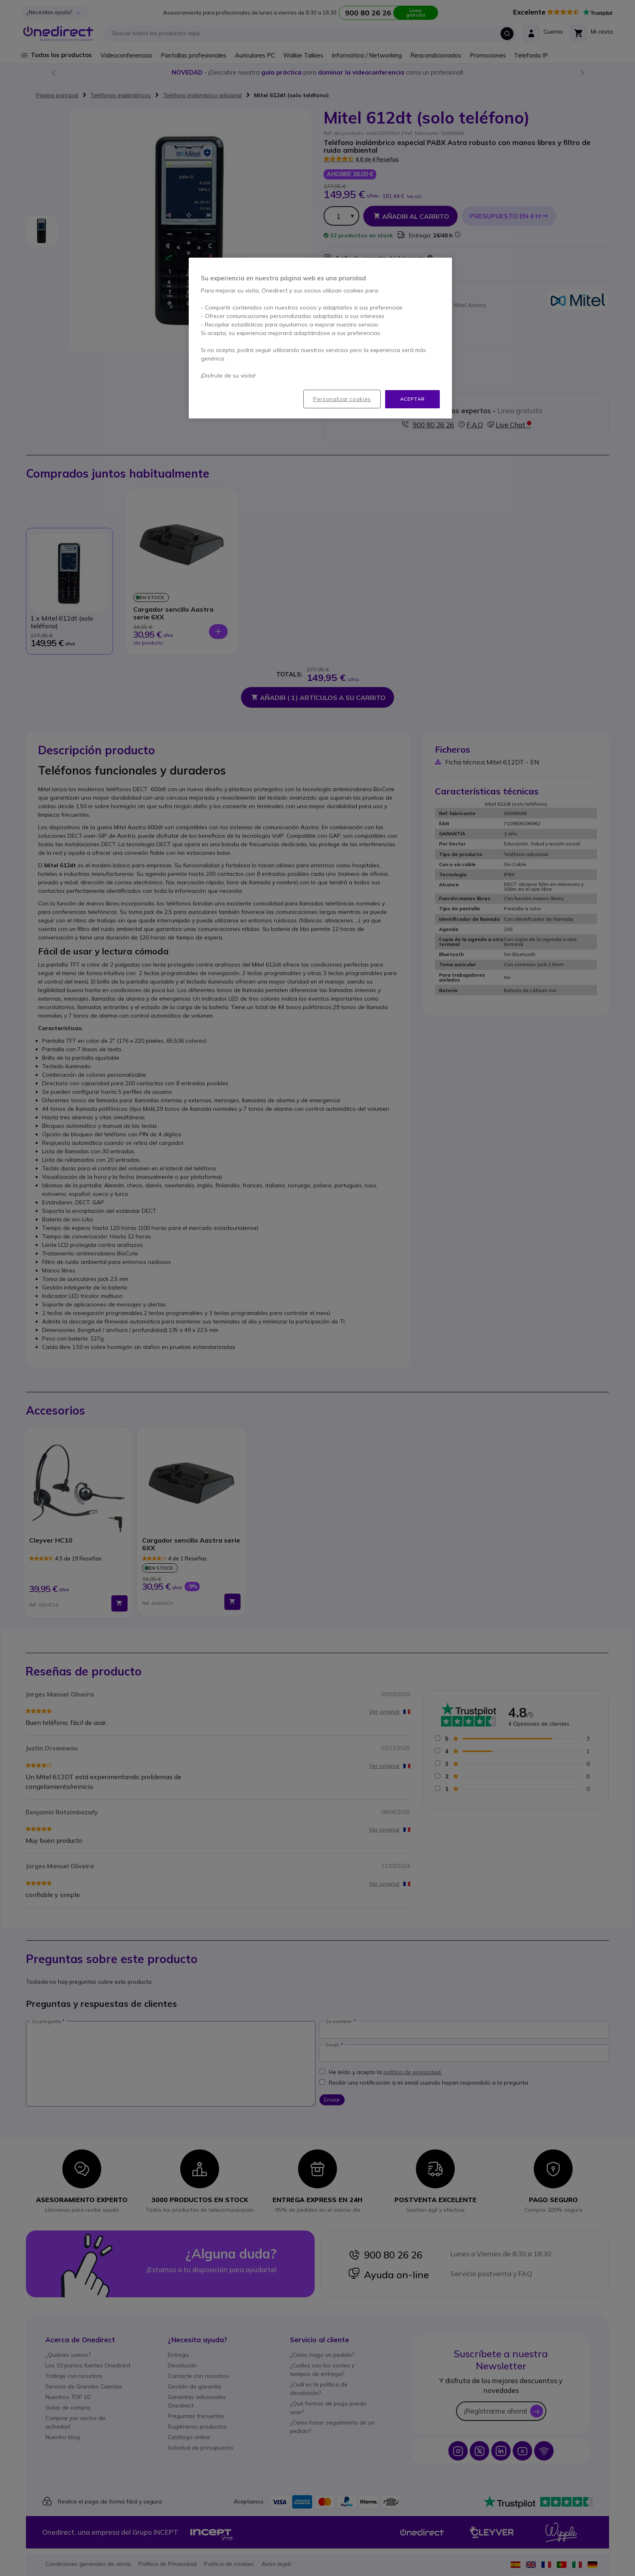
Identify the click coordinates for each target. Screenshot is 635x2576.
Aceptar (412, 399)
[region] (320, 338)
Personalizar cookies (342, 399)
